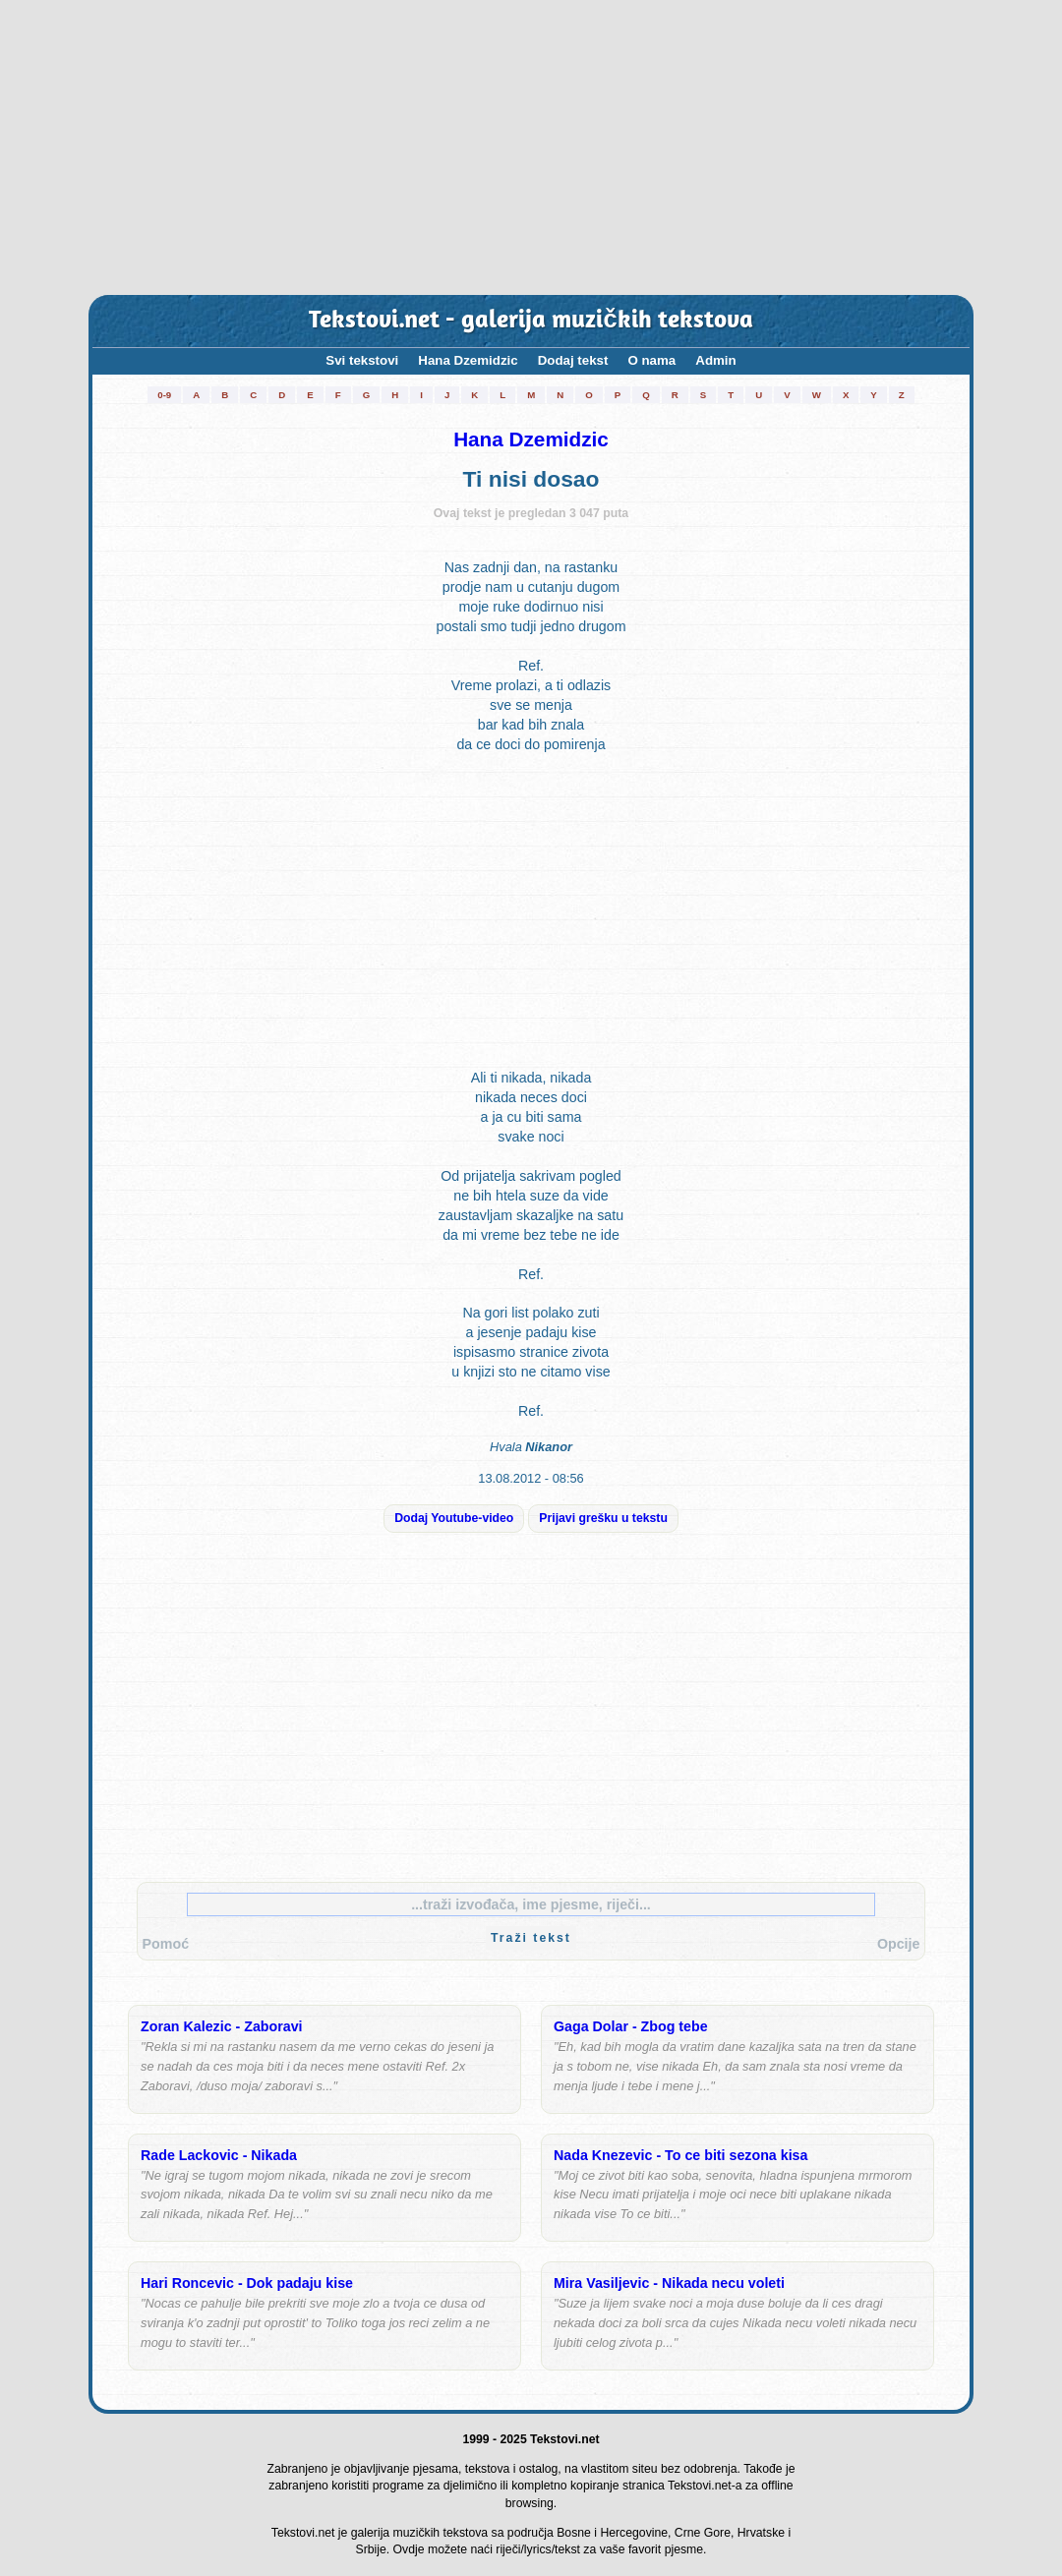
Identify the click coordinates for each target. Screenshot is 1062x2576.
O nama (651, 360)
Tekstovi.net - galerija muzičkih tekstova (530, 321)
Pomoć (166, 1944)
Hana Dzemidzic (467, 360)
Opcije (898, 1944)
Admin (715, 360)
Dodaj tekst (573, 360)
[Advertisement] (531, 147)
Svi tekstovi (361, 360)
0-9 (164, 394)
